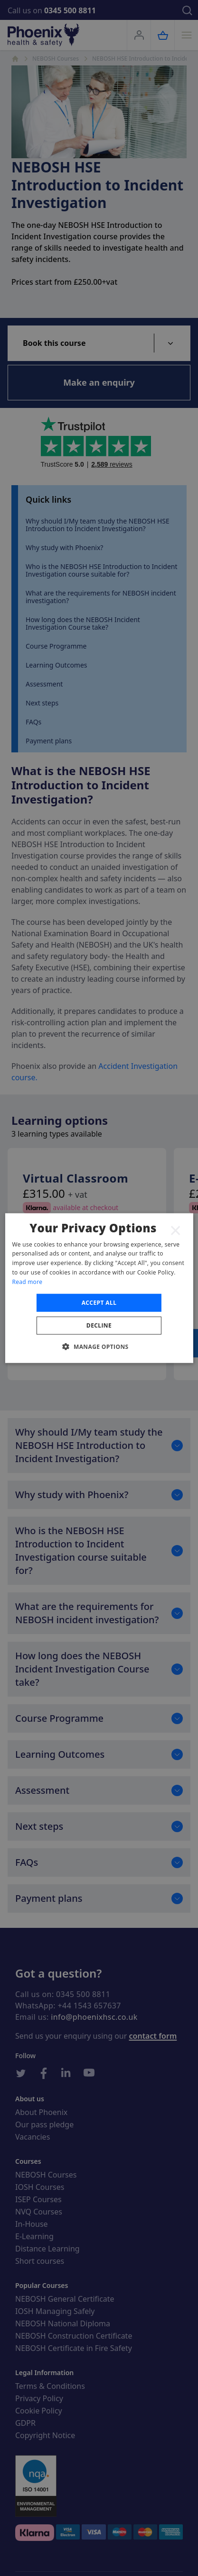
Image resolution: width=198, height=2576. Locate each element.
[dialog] (99, 1288)
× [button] (176, 1230)
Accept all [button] (99, 1302)
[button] (98, 1346)
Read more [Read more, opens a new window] (27, 1282)
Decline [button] (99, 1325)
